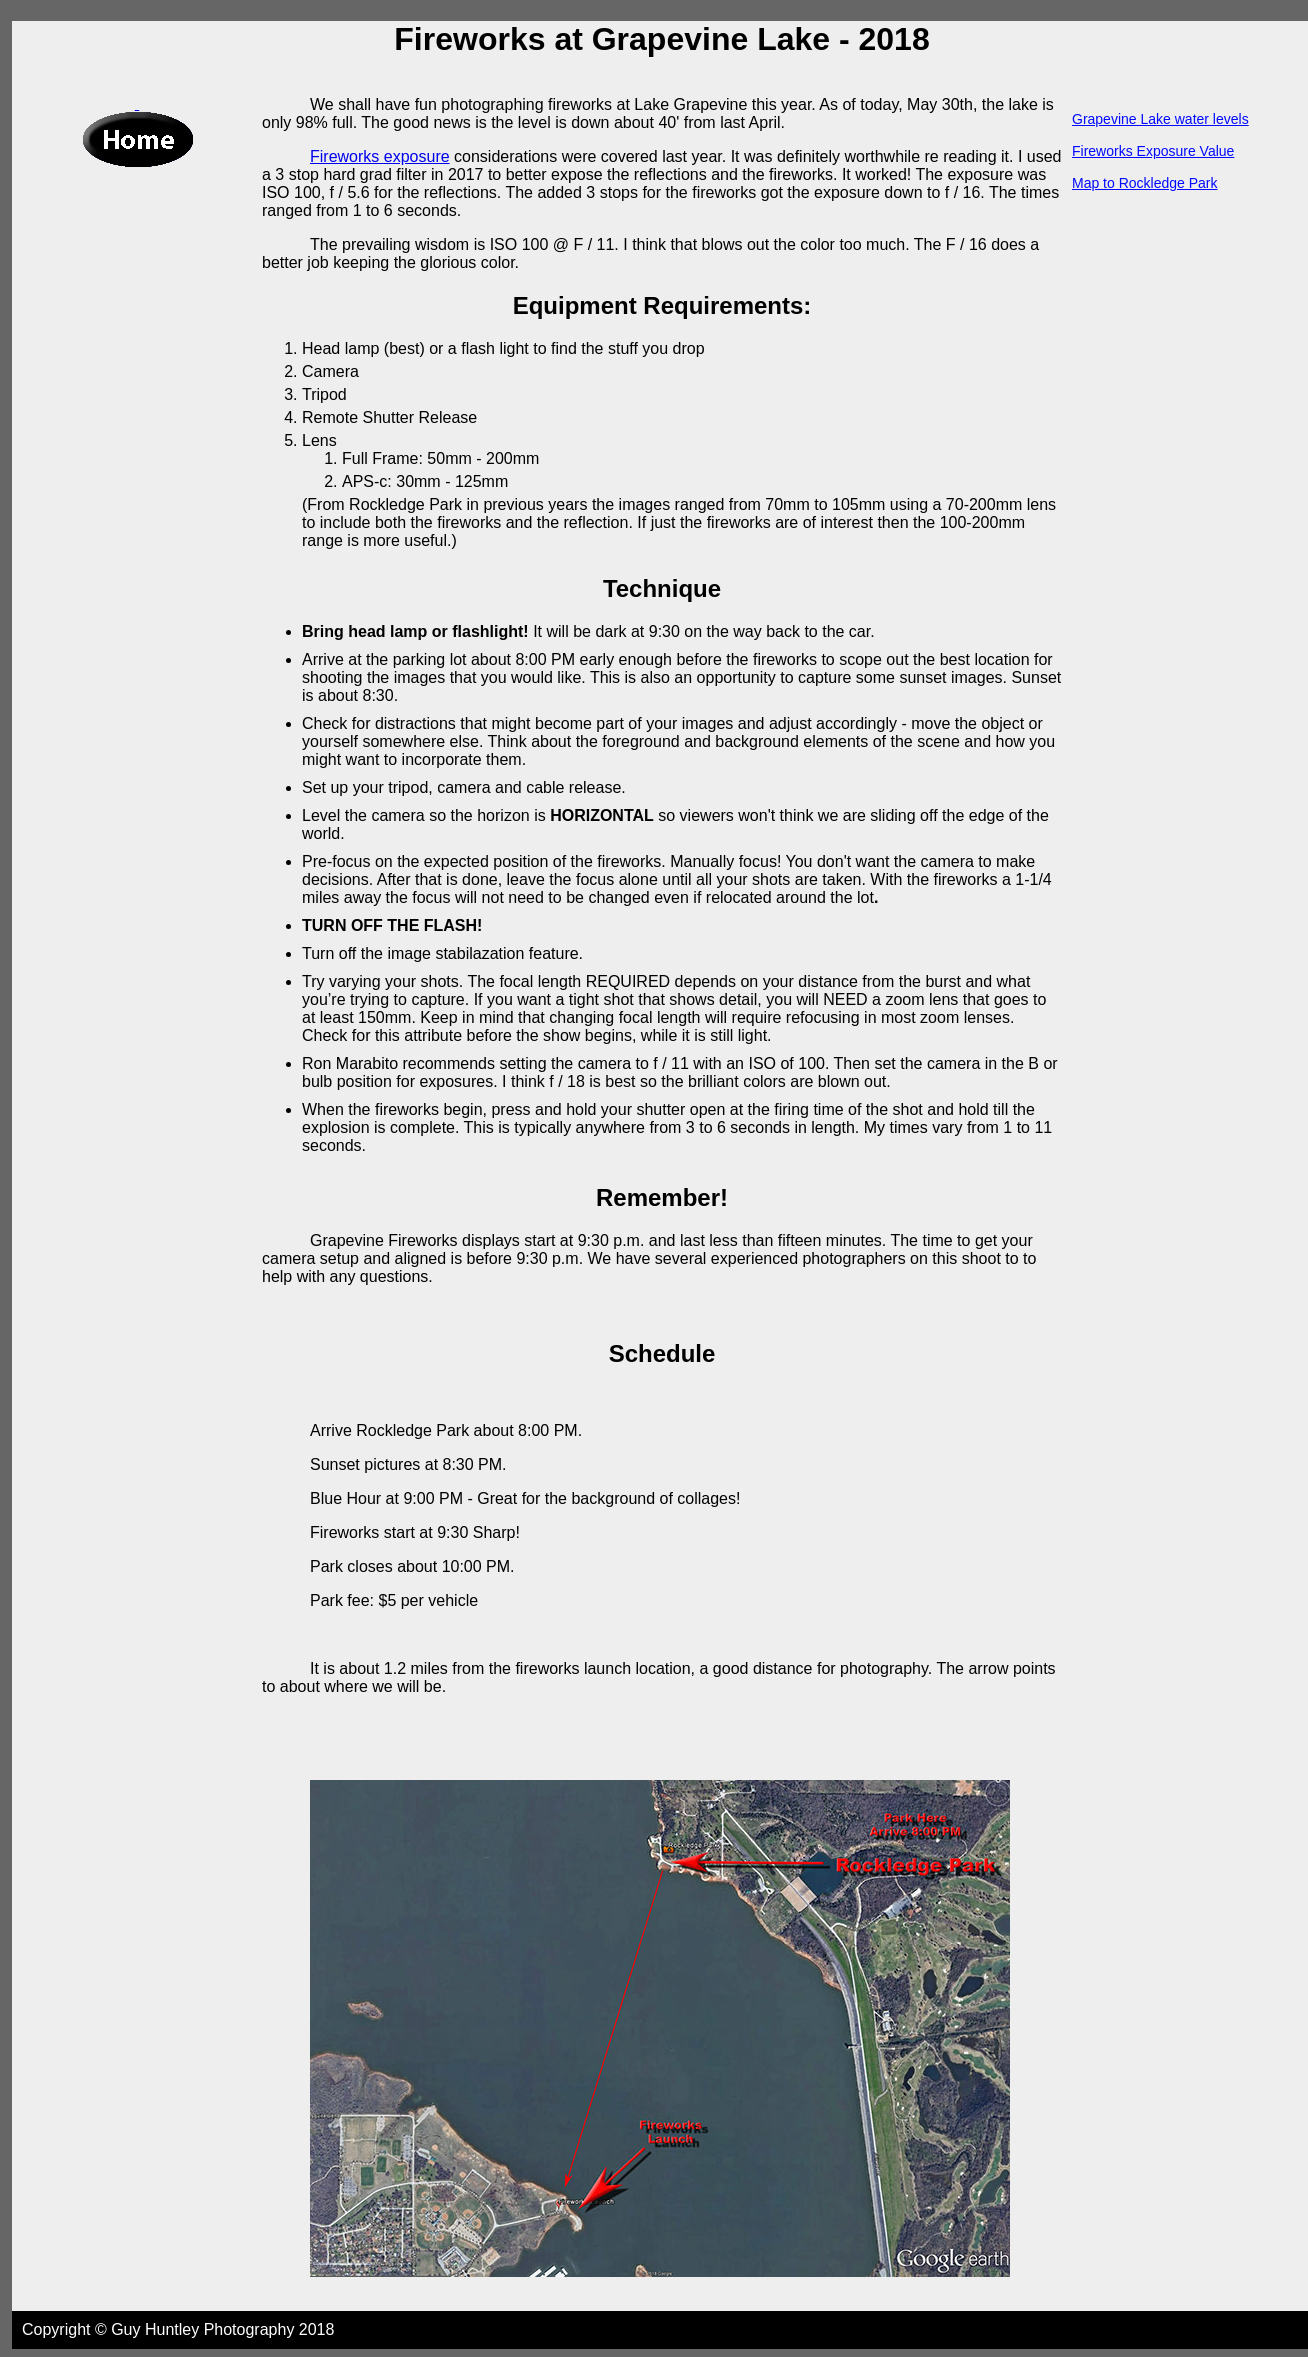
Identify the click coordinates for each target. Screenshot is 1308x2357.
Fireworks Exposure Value (1153, 151)
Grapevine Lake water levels (1160, 119)
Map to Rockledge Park (1145, 183)
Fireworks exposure (380, 156)
